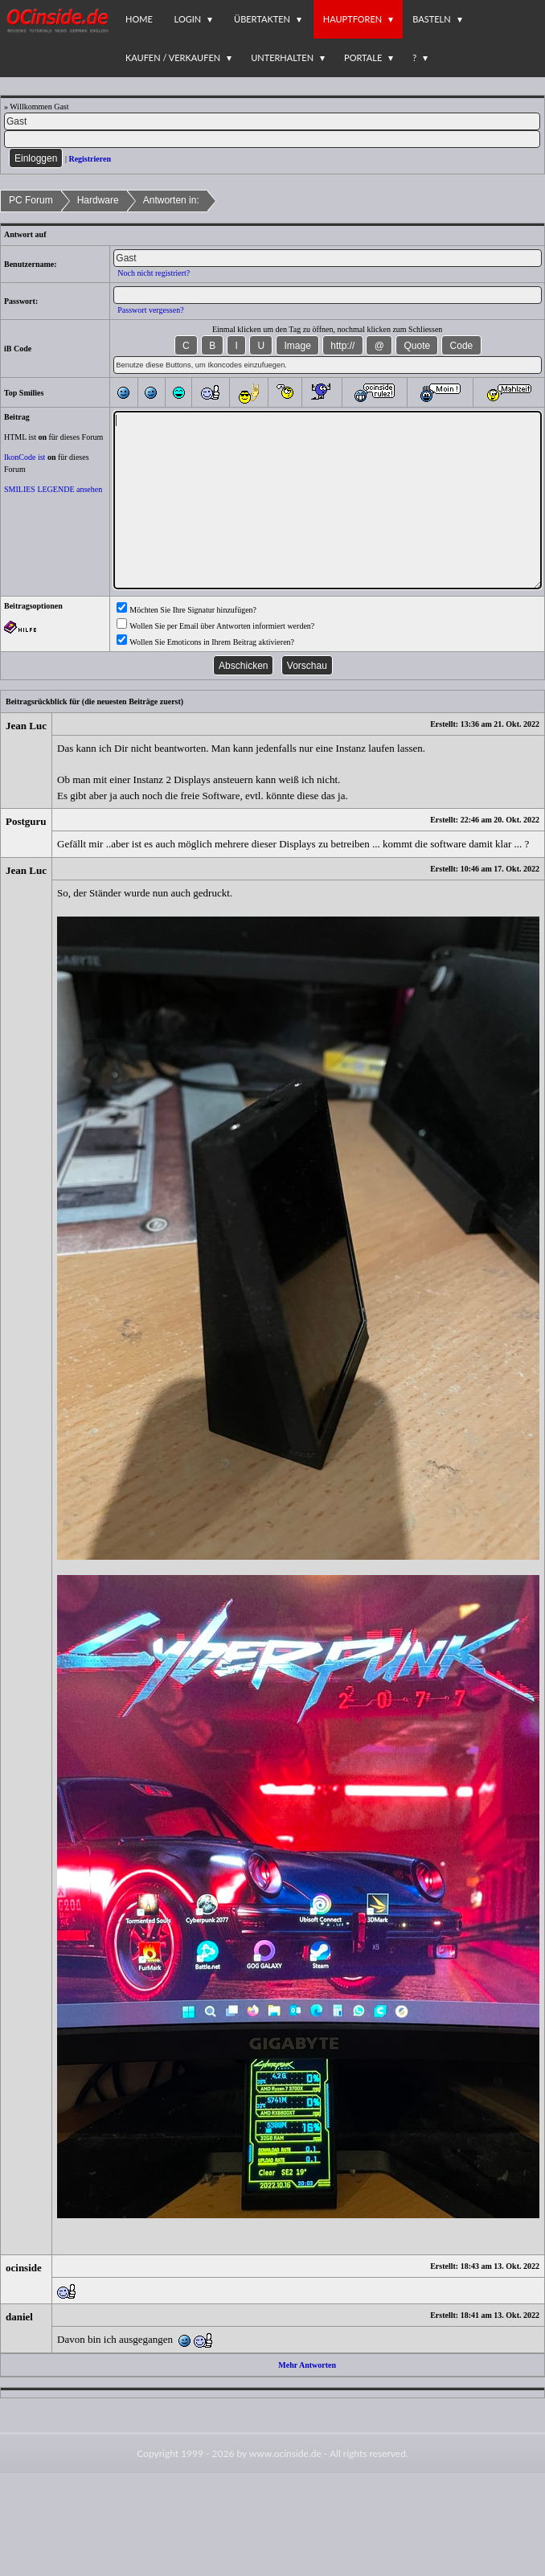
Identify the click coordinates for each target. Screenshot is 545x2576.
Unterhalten (282, 57)
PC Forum (31, 200)
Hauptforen (352, 19)
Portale (363, 57)
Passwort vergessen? (150, 310)
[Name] (272, 121)
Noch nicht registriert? (153, 273)
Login (188, 19)
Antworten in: (171, 200)
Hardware (98, 200)
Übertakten (262, 19)
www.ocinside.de (285, 2453)
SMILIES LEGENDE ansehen (53, 489)
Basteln (431, 19)
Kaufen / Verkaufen (172, 57)
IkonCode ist (24, 457)
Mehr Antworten (307, 2365)
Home (139, 19)
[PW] (272, 139)
